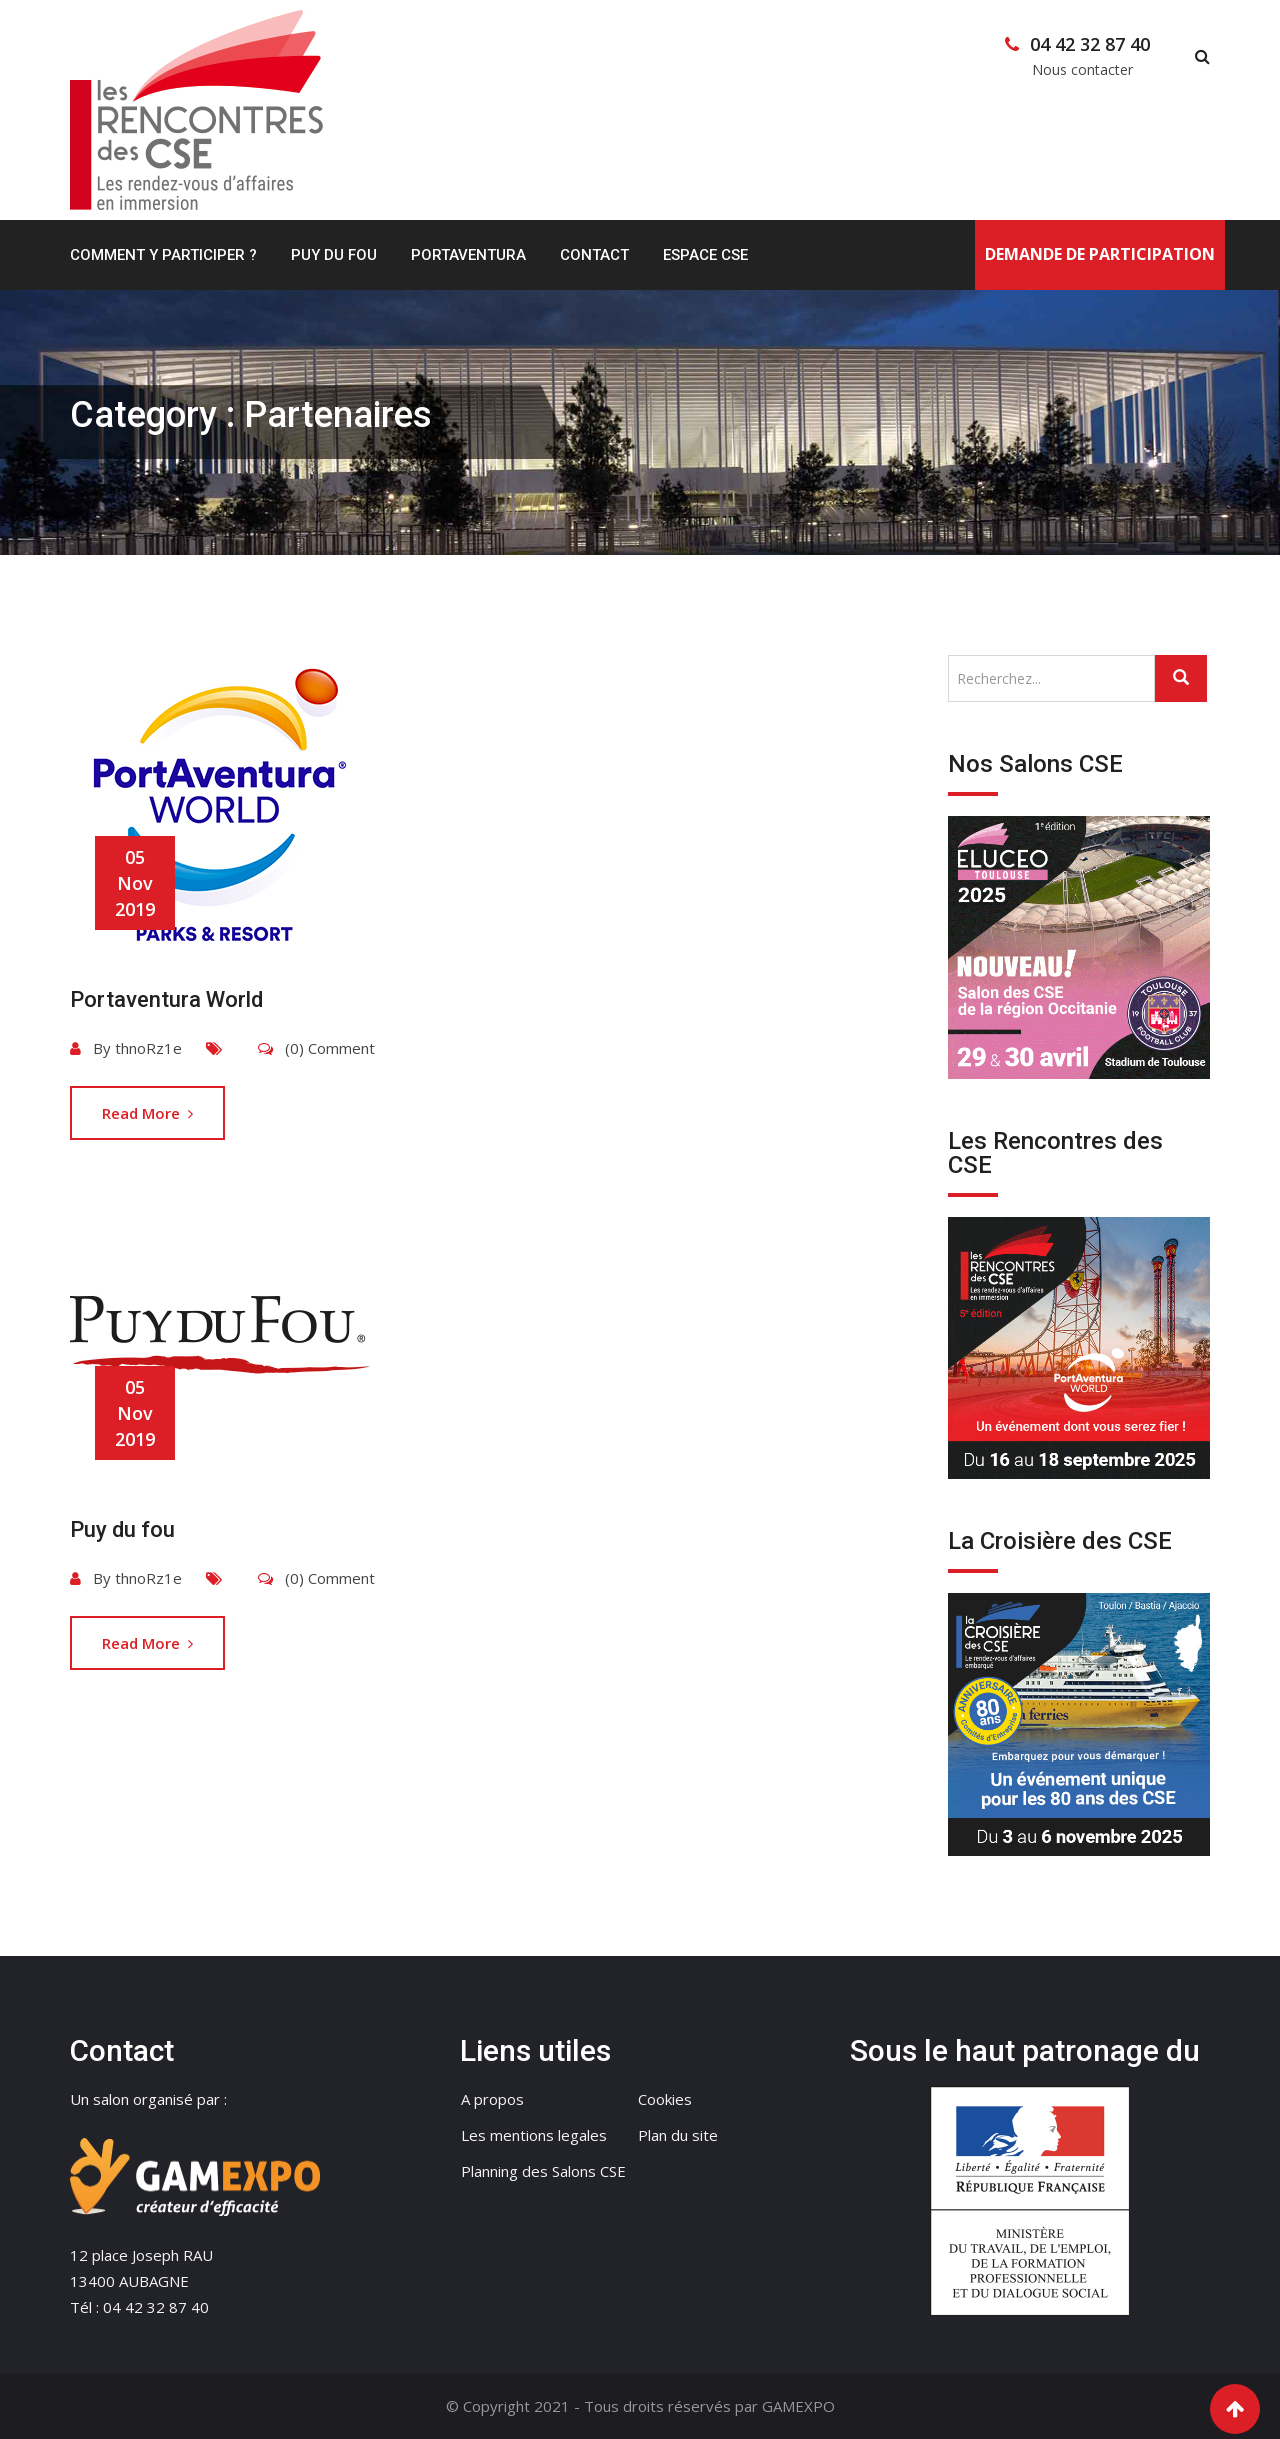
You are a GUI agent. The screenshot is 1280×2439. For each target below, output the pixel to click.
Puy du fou (122, 1529)
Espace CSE (705, 255)
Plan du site (678, 2135)
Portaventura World (166, 999)
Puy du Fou (334, 255)
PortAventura (468, 255)
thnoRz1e (148, 1048)
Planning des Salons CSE (543, 2171)
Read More (147, 1113)
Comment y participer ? (163, 255)
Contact (594, 255)
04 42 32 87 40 (1090, 44)
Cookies (665, 2099)
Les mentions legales (534, 2135)
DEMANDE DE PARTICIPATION (1100, 254)
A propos (492, 2099)
